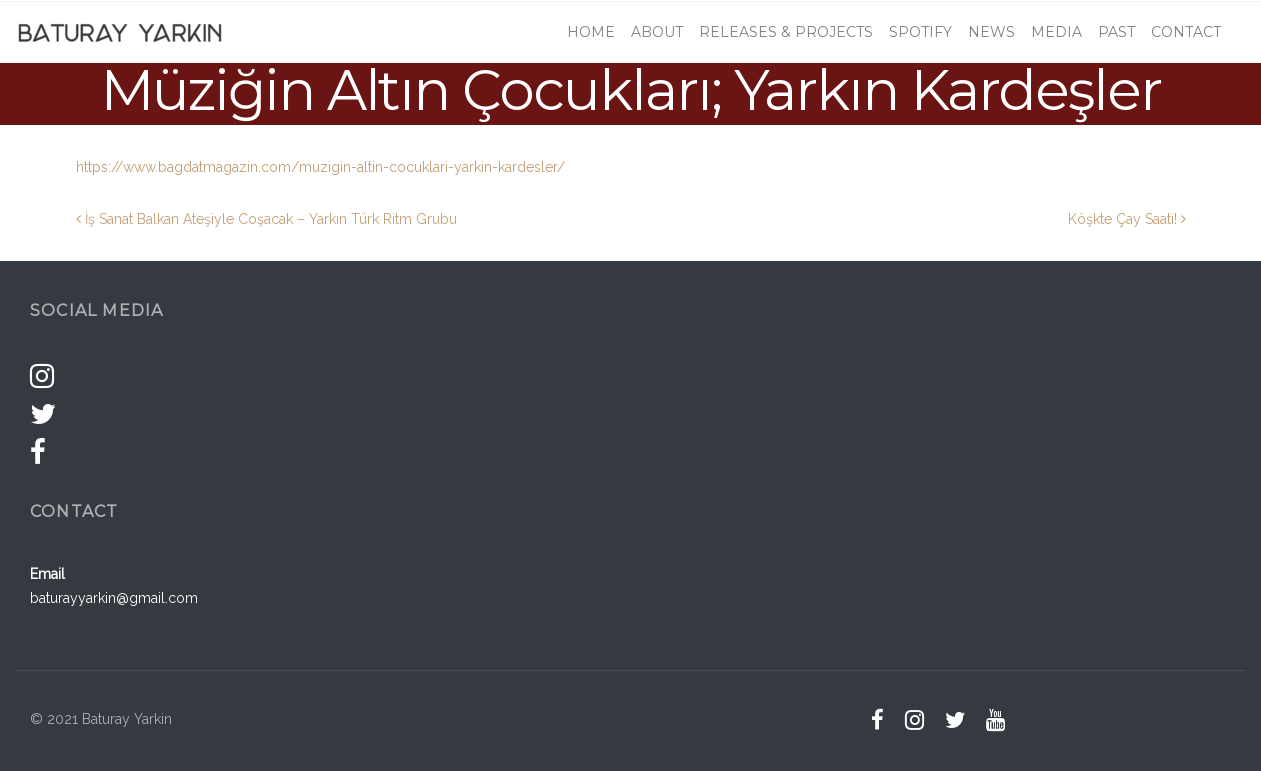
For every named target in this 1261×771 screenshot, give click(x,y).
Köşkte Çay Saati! (1127, 219)
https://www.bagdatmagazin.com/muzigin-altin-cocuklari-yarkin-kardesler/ (320, 167)
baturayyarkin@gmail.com (114, 598)
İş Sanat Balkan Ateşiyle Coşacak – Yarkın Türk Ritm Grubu (266, 219)
